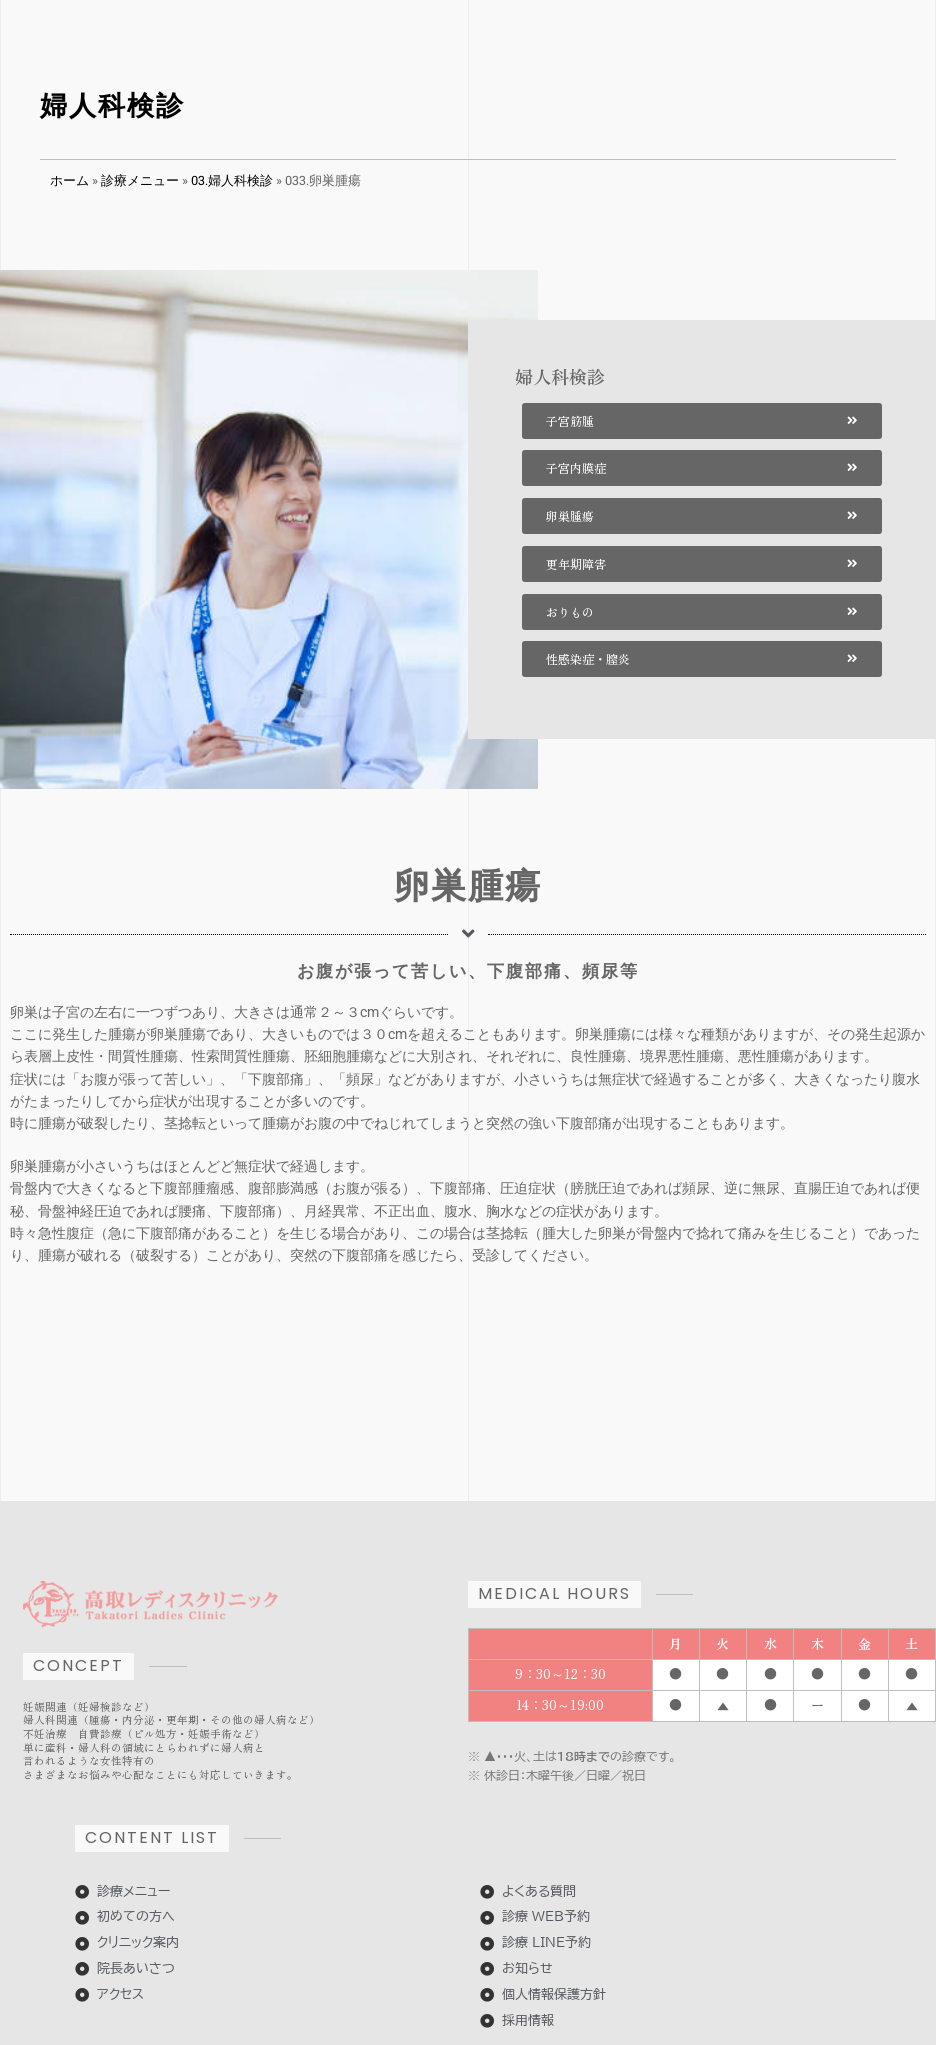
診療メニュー (140, 180)
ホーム (69, 180)
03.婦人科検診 (232, 180)
